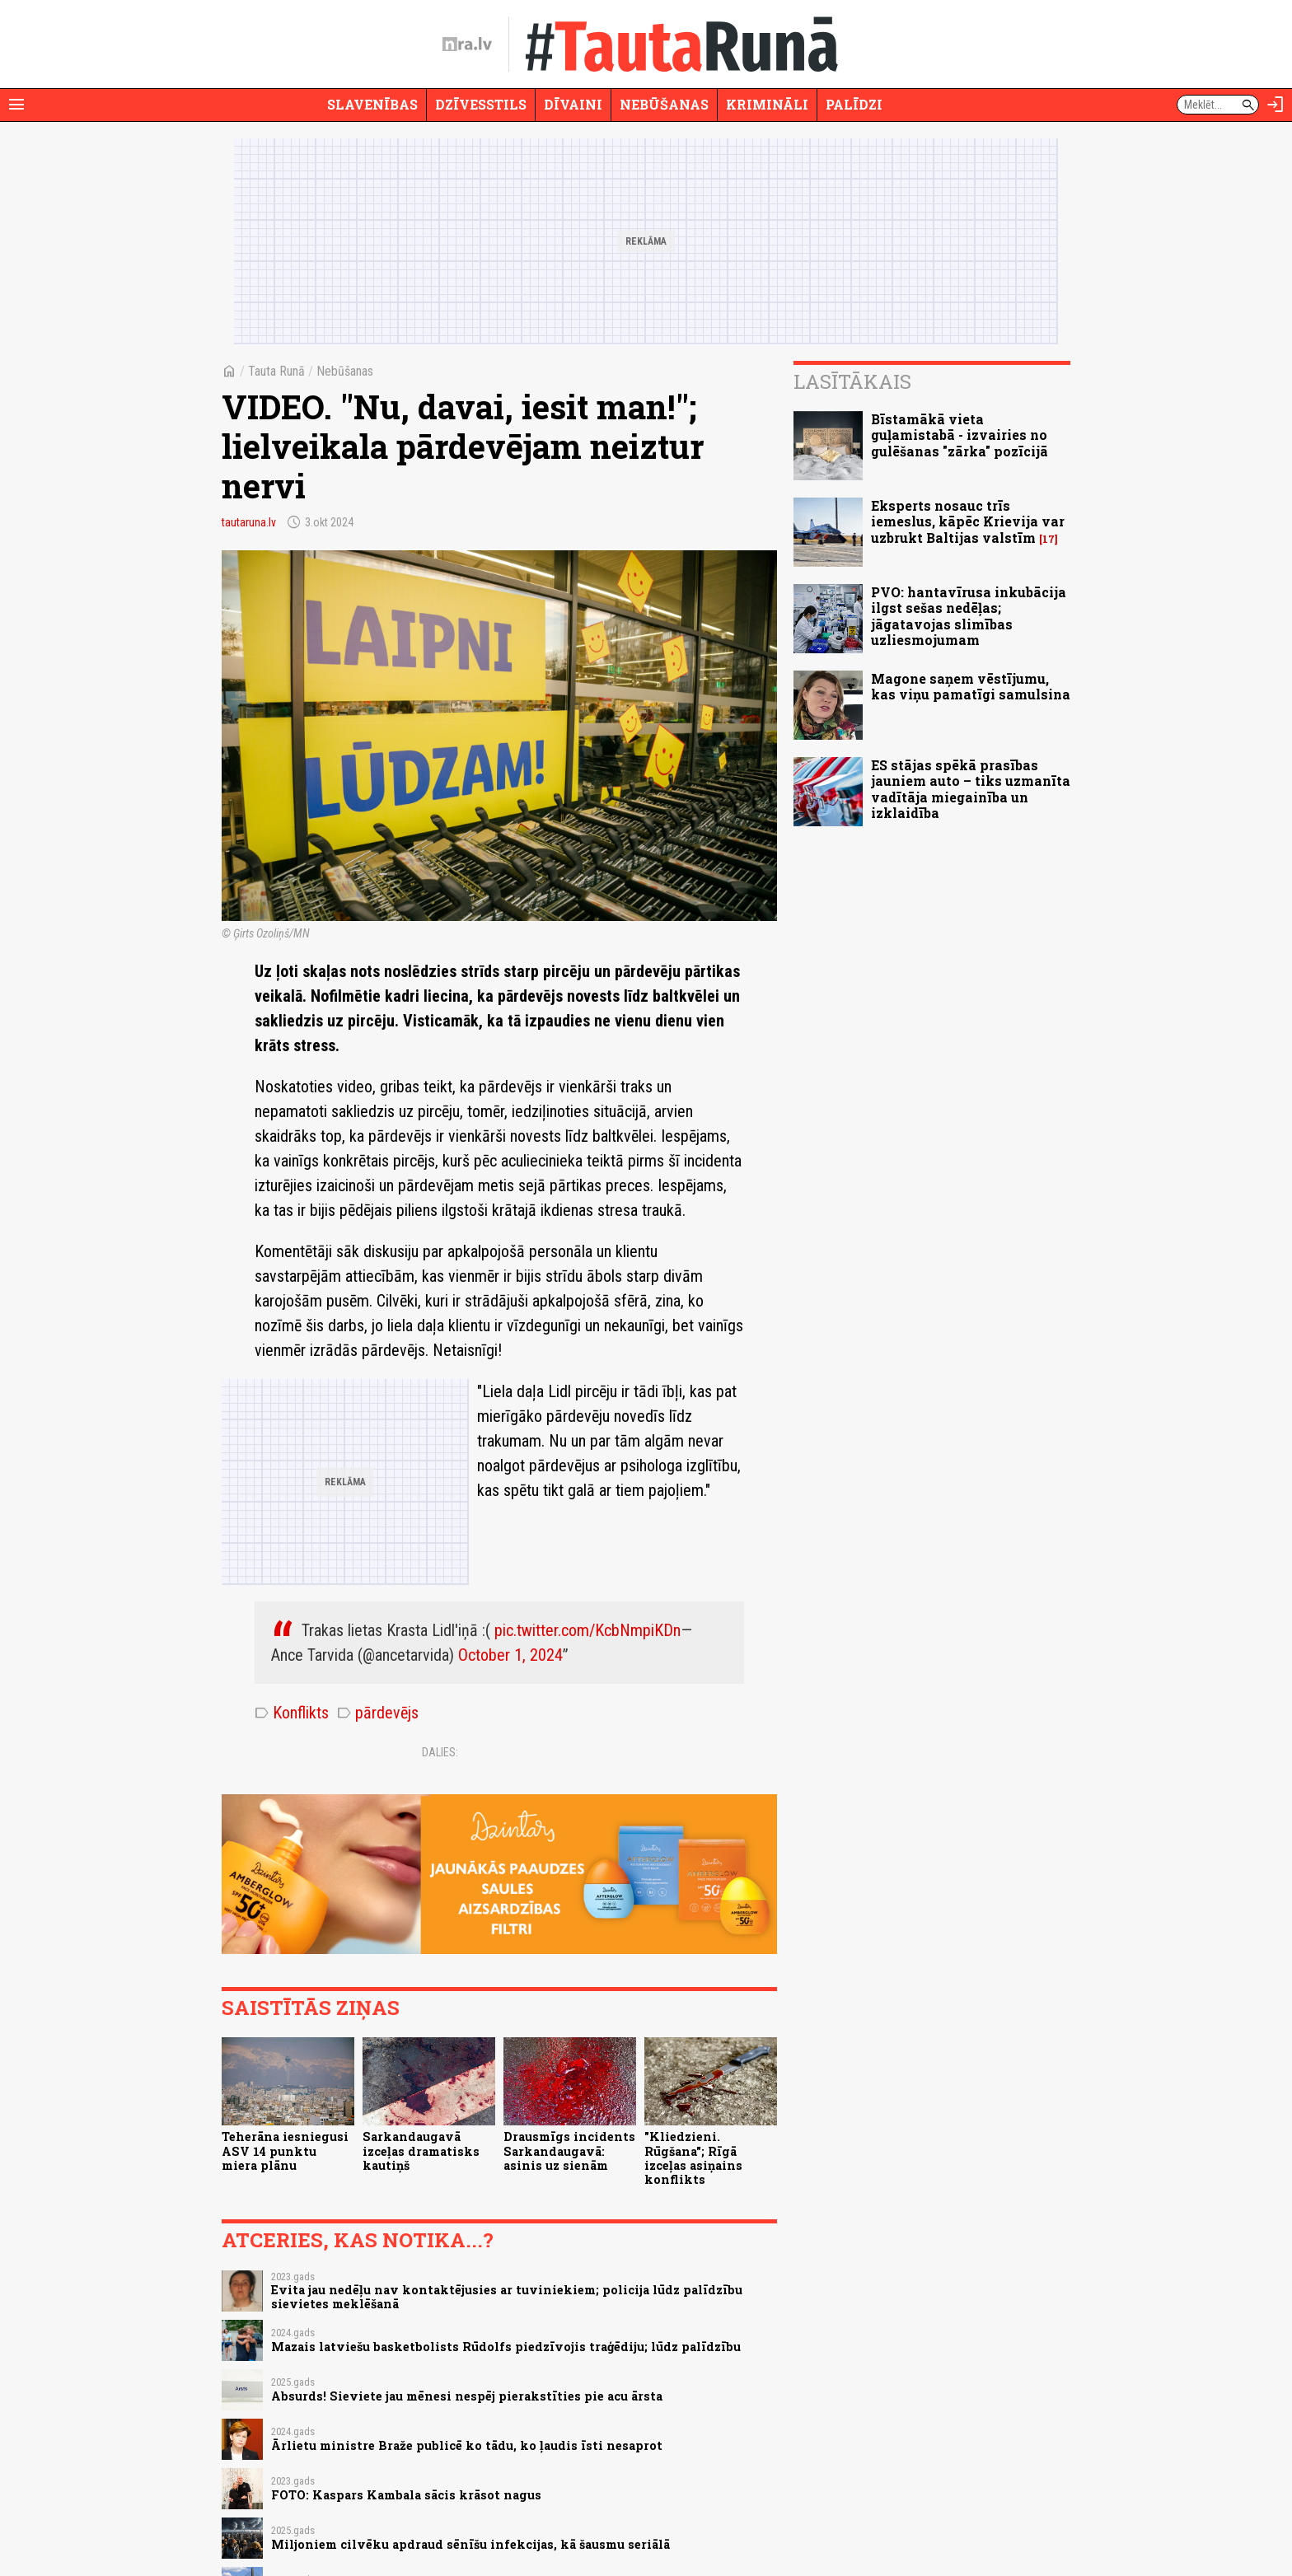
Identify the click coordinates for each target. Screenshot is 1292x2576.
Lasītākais (852, 381)
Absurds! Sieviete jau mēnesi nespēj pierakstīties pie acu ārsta (466, 2396)
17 (1048, 539)
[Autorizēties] (1275, 104)
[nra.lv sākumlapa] (467, 44)
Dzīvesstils (481, 104)
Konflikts (292, 1713)
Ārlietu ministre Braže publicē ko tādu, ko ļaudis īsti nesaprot (466, 2445)
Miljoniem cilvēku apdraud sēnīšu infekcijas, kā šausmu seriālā (470, 2544)
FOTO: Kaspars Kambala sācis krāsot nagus (406, 2495)
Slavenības (372, 104)
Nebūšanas (664, 104)
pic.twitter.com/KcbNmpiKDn (587, 1630)
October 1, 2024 (510, 1655)
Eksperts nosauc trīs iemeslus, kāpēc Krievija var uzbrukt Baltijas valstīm (968, 521)
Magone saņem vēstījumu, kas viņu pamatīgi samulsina (970, 686)
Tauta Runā (276, 371)
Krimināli (767, 104)
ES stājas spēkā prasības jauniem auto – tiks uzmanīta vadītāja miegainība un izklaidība (970, 788)
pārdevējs (378, 1713)
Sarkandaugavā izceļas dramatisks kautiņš (421, 2151)
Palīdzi (854, 104)
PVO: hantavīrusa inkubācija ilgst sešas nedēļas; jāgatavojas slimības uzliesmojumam (968, 615)
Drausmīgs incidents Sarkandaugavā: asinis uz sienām (569, 2151)
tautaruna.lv (249, 522)
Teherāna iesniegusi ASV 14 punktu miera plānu (285, 2151)
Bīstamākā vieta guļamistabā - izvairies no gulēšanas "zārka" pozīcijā (959, 434)
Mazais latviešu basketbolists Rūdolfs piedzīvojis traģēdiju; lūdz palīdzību (506, 2346)
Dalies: (440, 1752)
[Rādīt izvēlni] (16, 104)
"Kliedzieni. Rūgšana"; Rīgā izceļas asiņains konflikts (693, 2158)
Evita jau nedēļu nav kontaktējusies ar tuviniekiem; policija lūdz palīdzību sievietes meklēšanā (506, 2297)
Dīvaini (573, 104)
